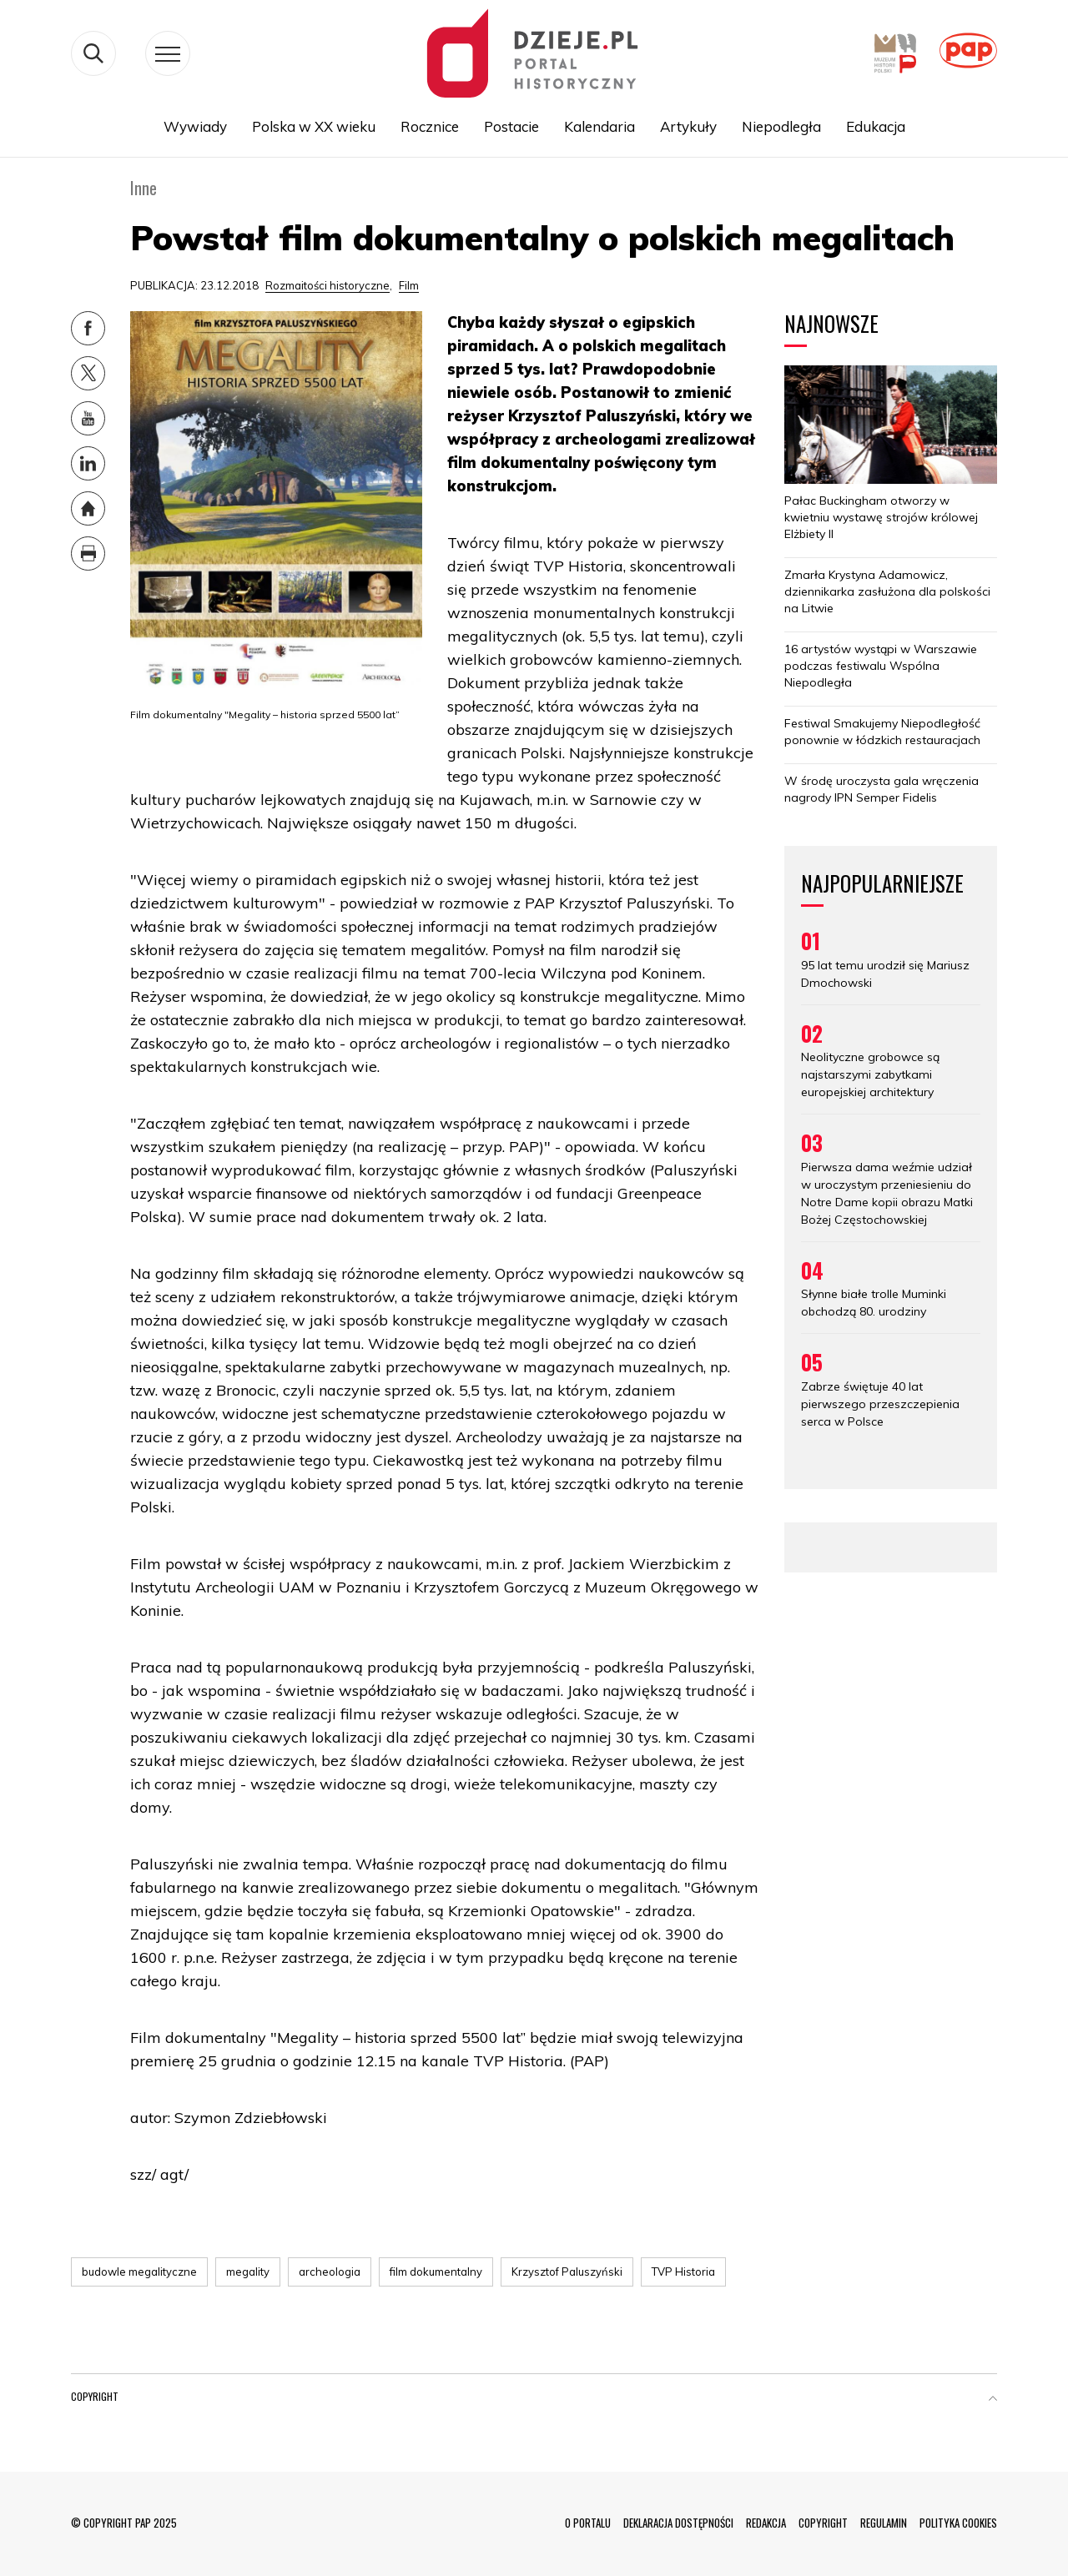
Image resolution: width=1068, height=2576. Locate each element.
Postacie (511, 126)
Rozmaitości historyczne (327, 285)
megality (248, 2271)
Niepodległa (781, 126)
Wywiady (195, 126)
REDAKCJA (766, 2522)
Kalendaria (599, 126)
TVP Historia (683, 2271)
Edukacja (875, 126)
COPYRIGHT (823, 2522)
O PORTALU (588, 2522)
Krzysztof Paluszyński (566, 2271)
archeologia (329, 2271)
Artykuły (688, 126)
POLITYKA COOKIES (958, 2522)
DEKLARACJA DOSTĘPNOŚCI (678, 2522)
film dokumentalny (436, 2271)
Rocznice (429, 126)
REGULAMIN (883, 2522)
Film (409, 285)
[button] (993, 2400)
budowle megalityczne (139, 2271)
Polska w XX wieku (313, 126)
